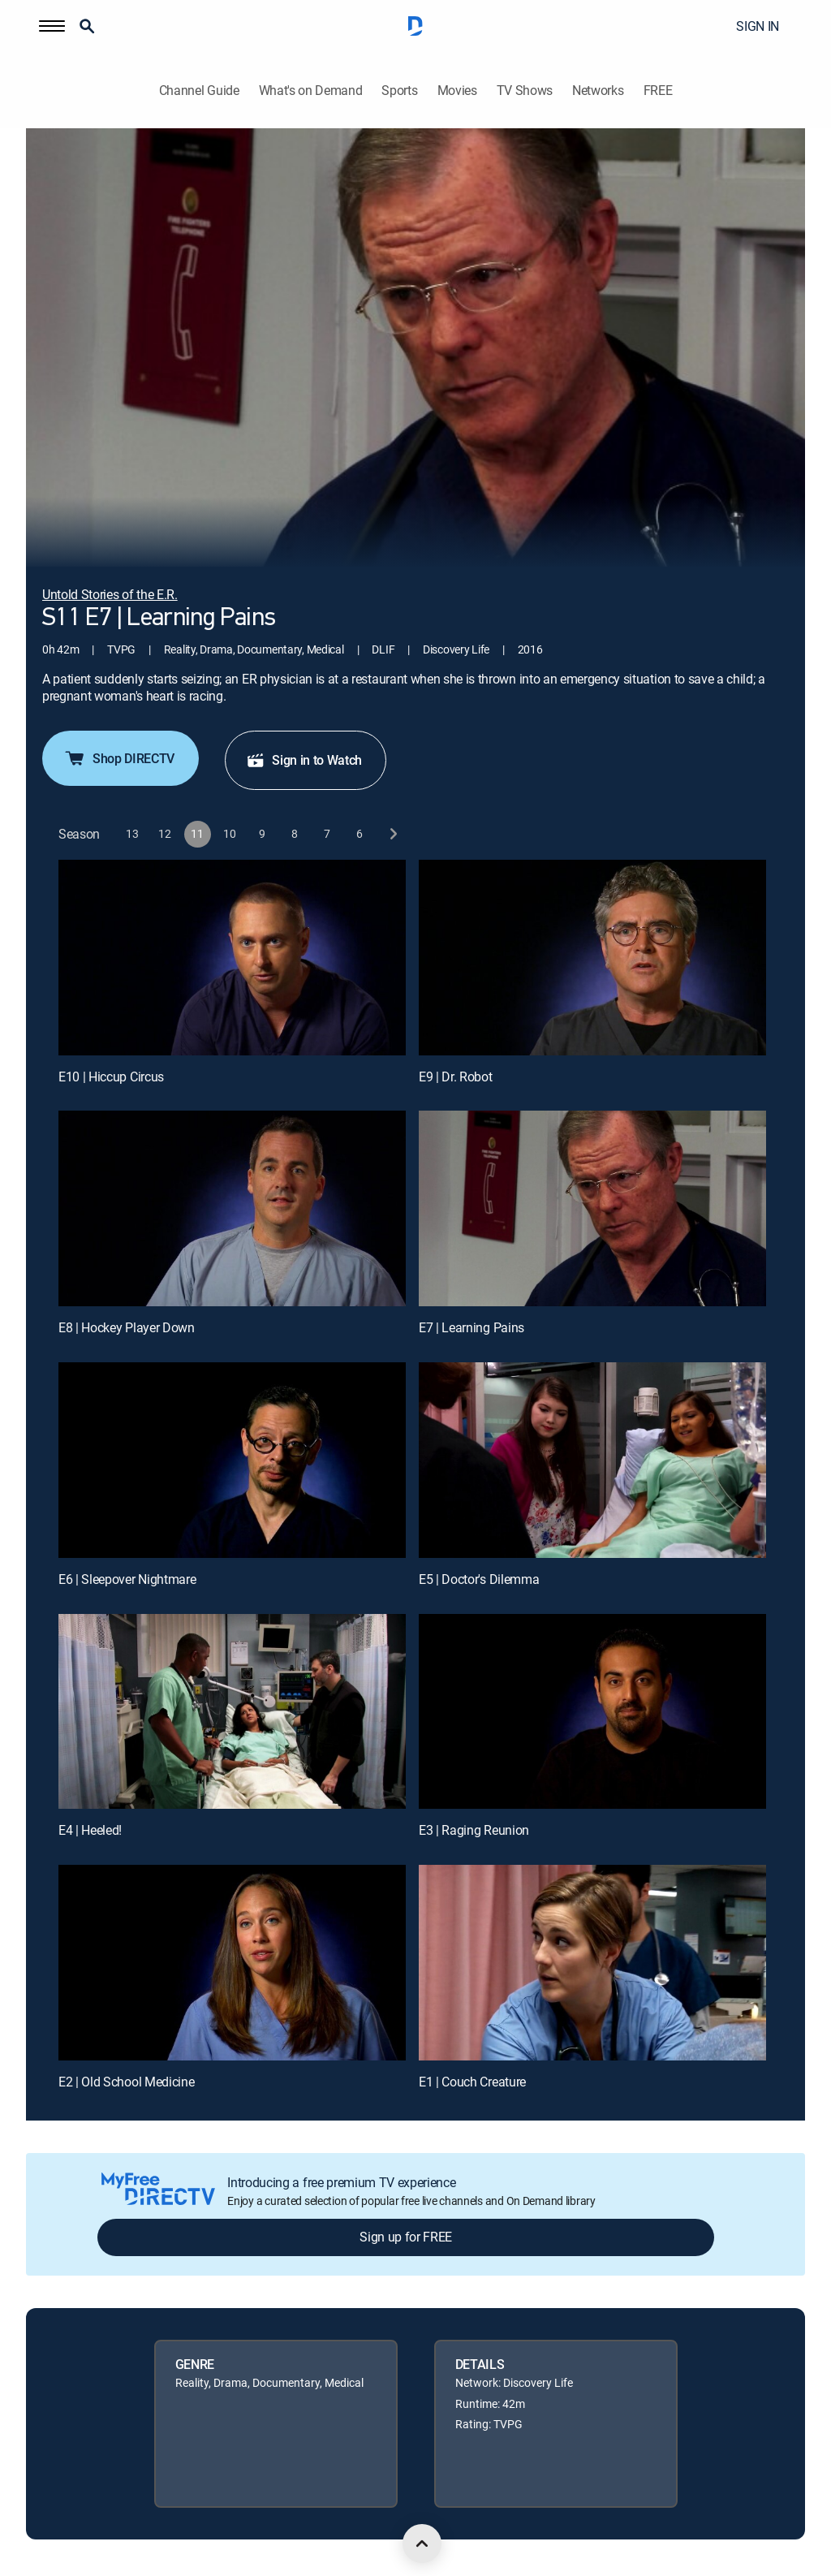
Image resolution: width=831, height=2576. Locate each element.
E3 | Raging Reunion (474, 1830)
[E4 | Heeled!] (232, 1712)
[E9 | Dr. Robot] (592, 957)
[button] (52, 26)
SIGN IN (757, 26)
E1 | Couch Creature (472, 2082)
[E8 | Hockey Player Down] (232, 1208)
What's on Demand (311, 90)
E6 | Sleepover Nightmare (127, 1579)
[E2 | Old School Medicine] (232, 1962)
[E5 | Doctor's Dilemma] (592, 1460)
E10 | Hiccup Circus (111, 1076)
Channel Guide (199, 90)
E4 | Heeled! (90, 1830)
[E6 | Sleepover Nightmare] (232, 1460)
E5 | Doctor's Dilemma (479, 1579)
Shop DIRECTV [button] (118, 758)
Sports (399, 90)
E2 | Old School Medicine (126, 2082)
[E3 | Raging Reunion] (592, 1712)
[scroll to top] (422, 2543)
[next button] (392, 834)
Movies (457, 90)
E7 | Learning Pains (471, 1327)
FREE (658, 90)
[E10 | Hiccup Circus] (232, 957)
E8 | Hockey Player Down (126, 1327)
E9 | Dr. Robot (456, 1076)
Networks (597, 90)
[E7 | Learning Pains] (592, 1208)
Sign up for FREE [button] (406, 2237)
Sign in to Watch (304, 760)
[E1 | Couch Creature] (592, 1962)
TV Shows (525, 90)
